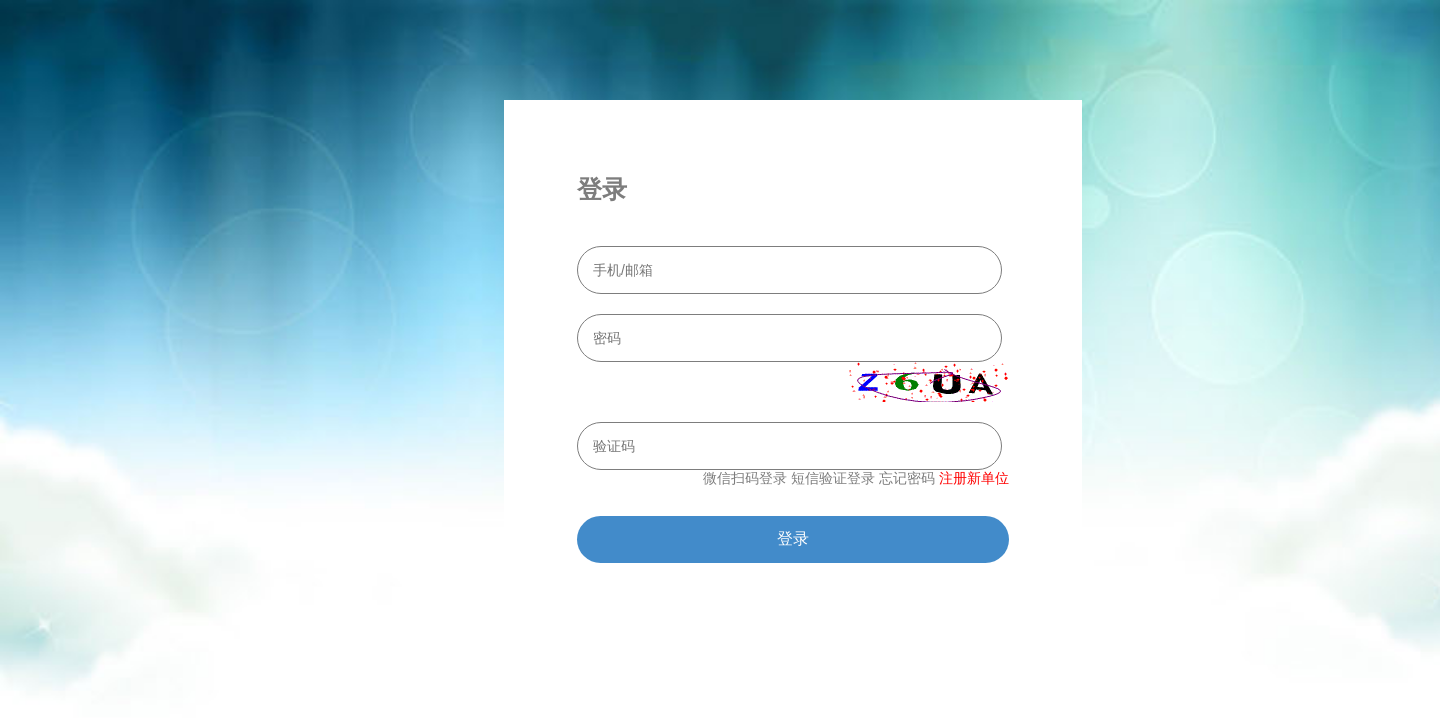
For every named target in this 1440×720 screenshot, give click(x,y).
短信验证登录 (833, 478)
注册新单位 (974, 478)
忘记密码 (907, 478)
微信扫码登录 (745, 478)
